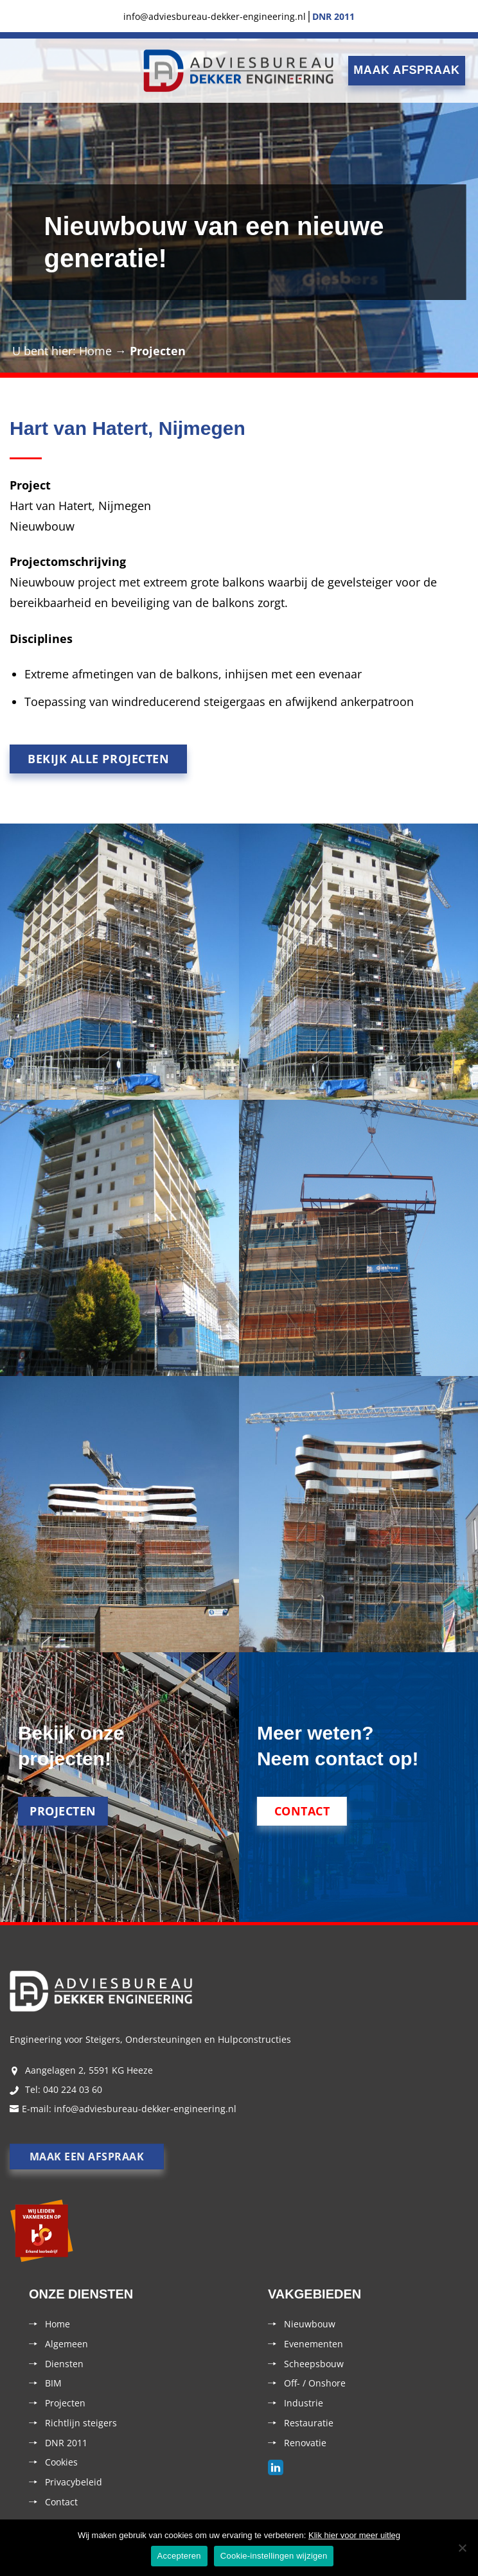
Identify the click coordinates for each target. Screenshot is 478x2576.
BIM (53, 2383)
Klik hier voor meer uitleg (354, 2535)
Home (95, 350)
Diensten (64, 2364)
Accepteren (179, 2556)
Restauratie (308, 2423)
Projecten (158, 350)
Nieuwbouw (309, 2324)
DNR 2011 (66, 2443)
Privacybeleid (73, 2482)
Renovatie (305, 2443)
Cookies (61, 2462)
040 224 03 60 (72, 2089)
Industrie (303, 2403)
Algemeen (66, 2344)
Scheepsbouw (314, 2364)
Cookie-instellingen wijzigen (274, 2556)
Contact (61, 2502)
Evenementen (313, 2344)
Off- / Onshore (315, 2383)
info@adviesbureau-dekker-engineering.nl (145, 2109)
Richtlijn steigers (81, 2423)
